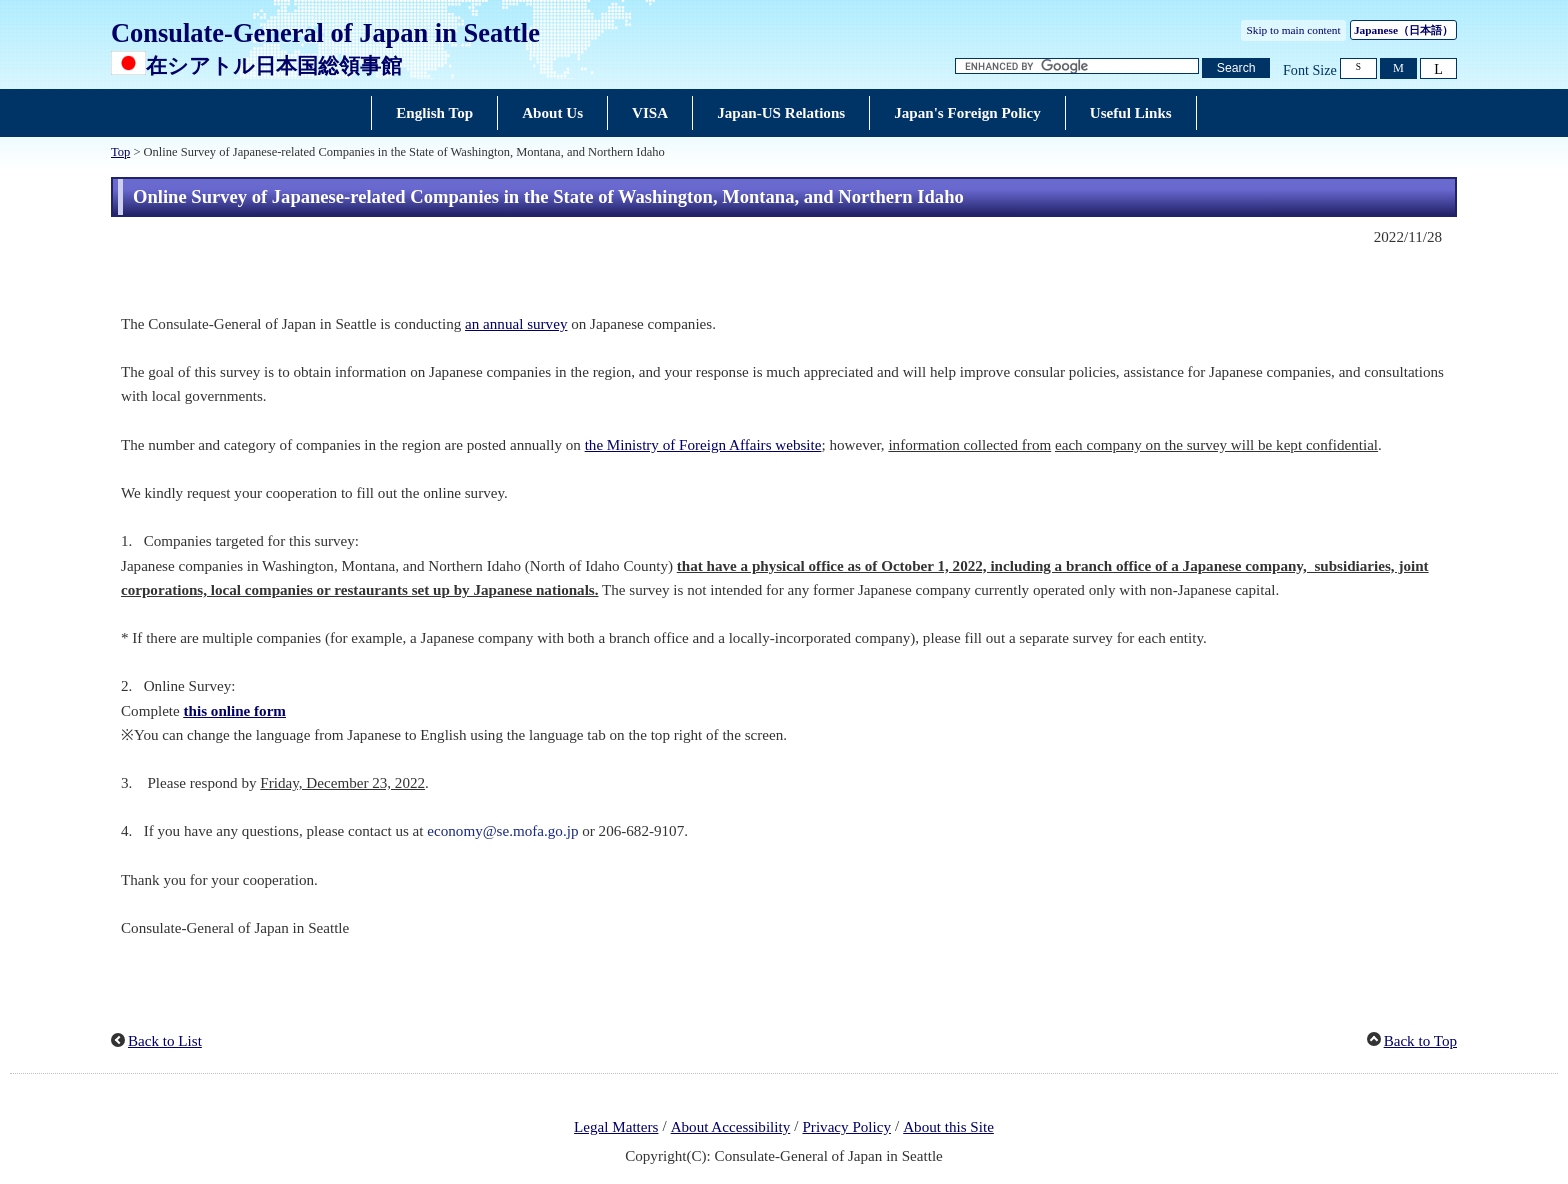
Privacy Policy (846, 1127)
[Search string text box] (1077, 66)
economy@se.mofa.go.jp (502, 831)
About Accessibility (731, 1127)
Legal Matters (616, 1127)
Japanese (1403, 30)
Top (120, 152)
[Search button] (1236, 68)
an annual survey (516, 324)
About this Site (948, 1127)
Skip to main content (1293, 30)
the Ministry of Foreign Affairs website (703, 445)
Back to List (165, 1041)
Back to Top (1420, 1041)
